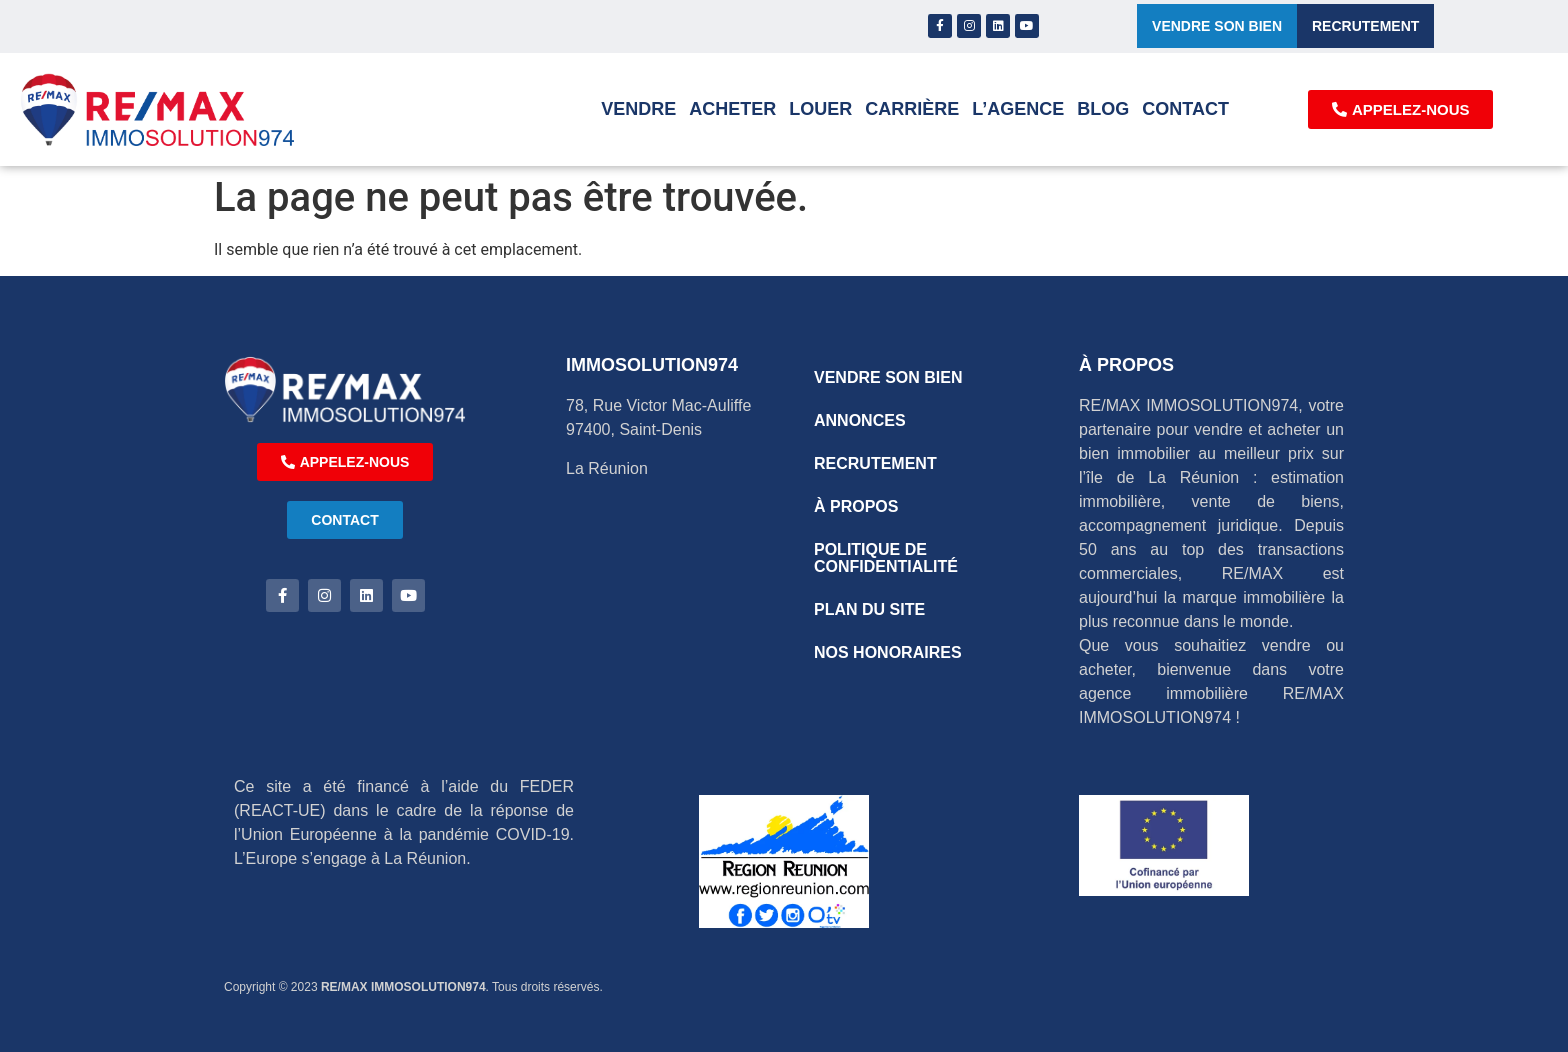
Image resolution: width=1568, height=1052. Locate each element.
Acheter (732, 109)
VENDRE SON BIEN (888, 377)
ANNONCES (860, 420)
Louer (820, 109)
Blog (1103, 109)
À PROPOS (856, 506)
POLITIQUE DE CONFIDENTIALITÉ (886, 558)
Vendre (638, 109)
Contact (1185, 109)
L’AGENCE (1018, 109)
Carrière (912, 109)
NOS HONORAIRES (888, 652)
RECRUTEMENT (875, 463)
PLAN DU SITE (869, 609)
